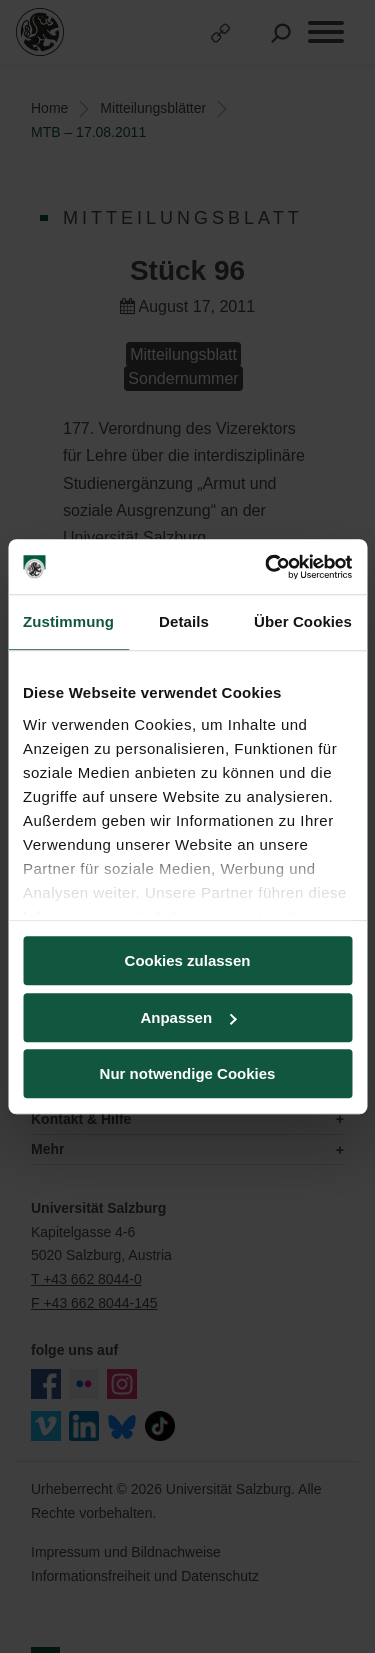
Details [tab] (184, 621)
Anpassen (188, 1017)
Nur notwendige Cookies (188, 1073)
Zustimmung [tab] (68, 621)
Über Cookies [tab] (303, 621)
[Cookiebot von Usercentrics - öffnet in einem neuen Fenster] (267, 567)
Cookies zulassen (188, 960)
